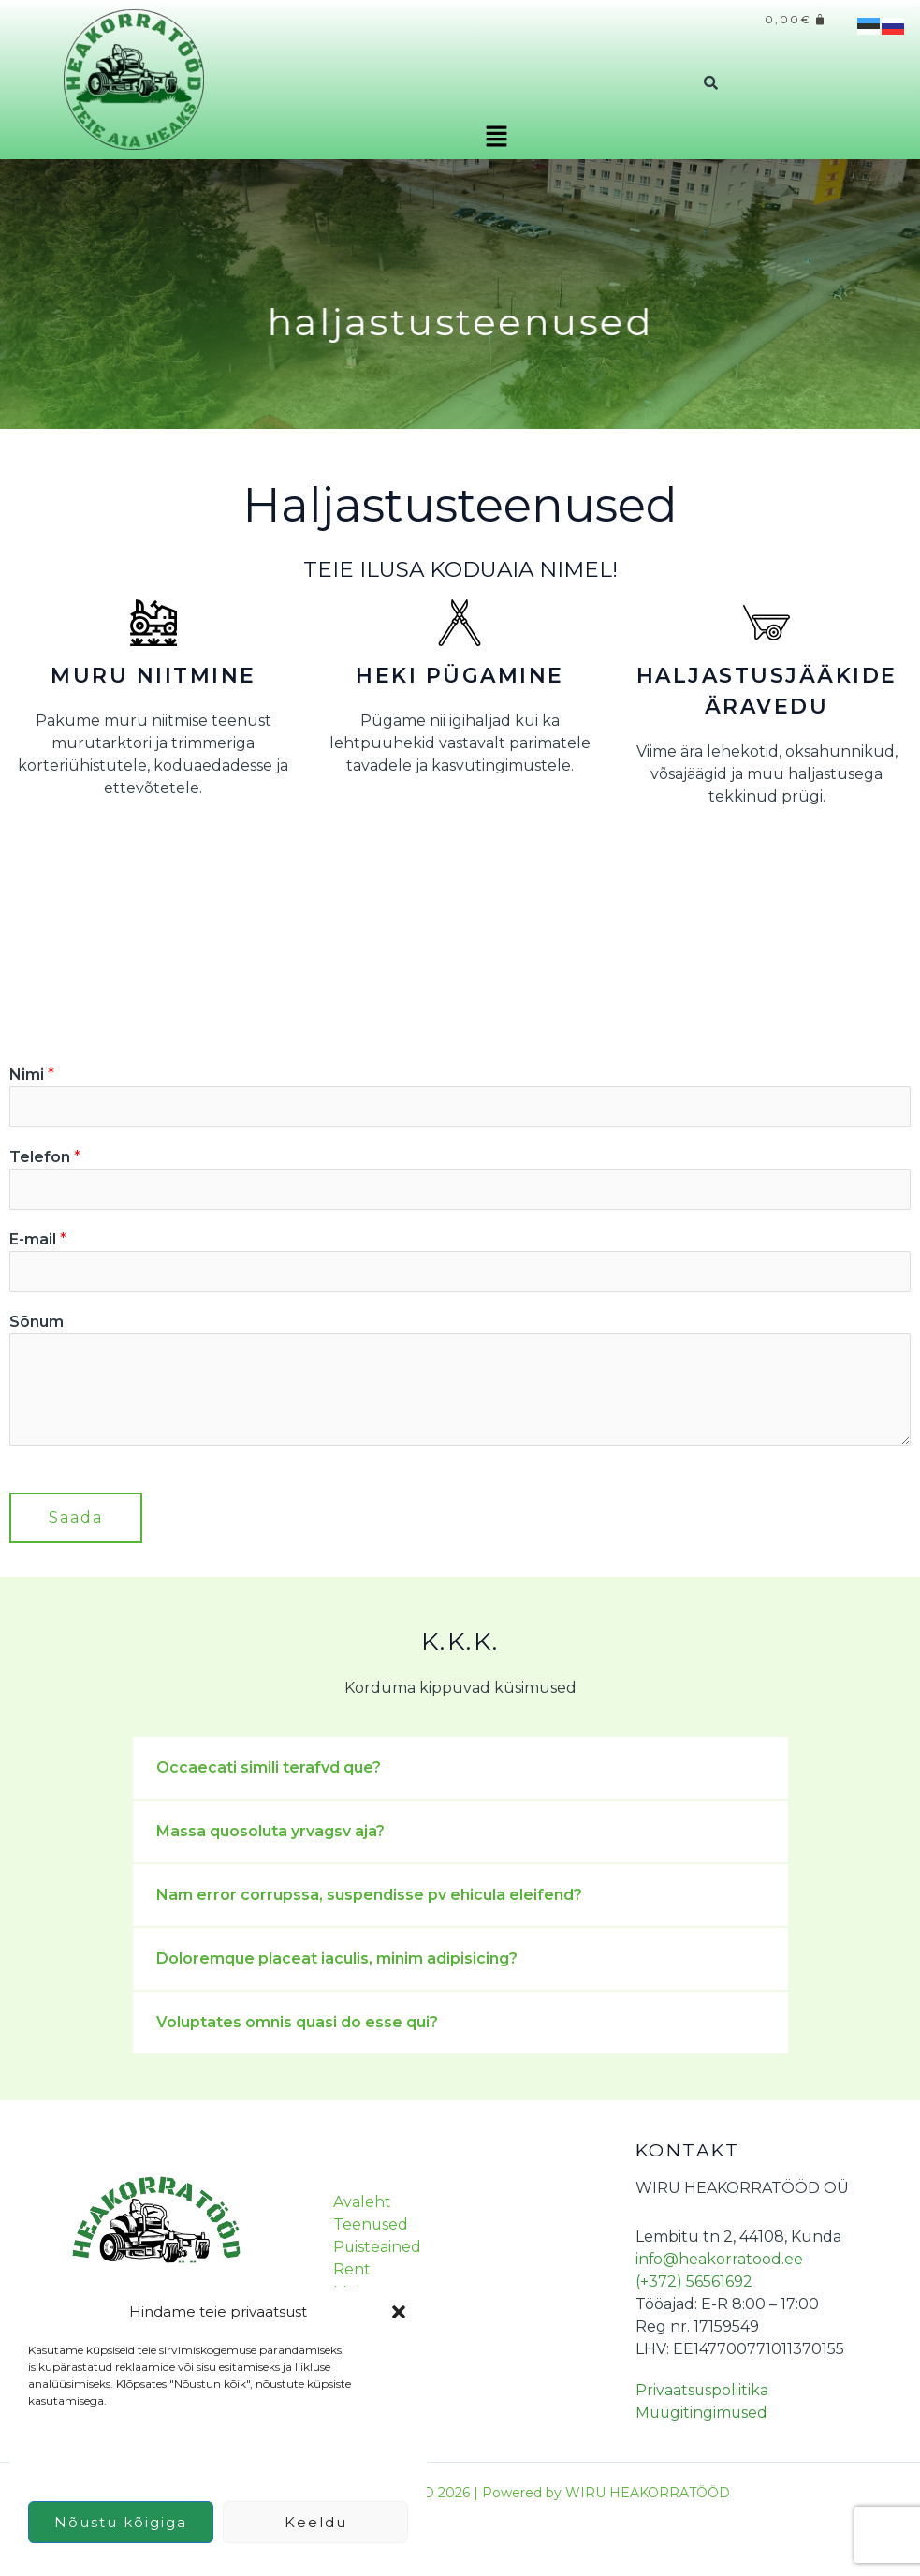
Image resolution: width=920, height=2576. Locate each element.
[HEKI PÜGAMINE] (459, 622)
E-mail (37, 1239)
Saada (76, 1518)
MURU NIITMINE (153, 675)
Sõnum (36, 1323)
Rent (350, 2270)
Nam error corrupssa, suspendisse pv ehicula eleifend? (369, 1896)
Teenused (369, 2225)
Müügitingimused (702, 2413)
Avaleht (360, 2203)
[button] (398, 2312)
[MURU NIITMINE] (153, 622)
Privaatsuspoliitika (702, 2391)
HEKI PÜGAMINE (460, 675)
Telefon (44, 1157)
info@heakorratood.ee (719, 2260)
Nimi (31, 1074)
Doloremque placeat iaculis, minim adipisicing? (337, 1959)
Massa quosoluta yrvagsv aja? (270, 1832)
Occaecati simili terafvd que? (268, 1768)
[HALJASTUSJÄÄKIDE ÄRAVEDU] (766, 622)
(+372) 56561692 (693, 2282)
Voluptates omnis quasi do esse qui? (297, 2023)
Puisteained (375, 2248)
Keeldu (316, 2522)
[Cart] (796, 20)
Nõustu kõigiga (120, 2522)
